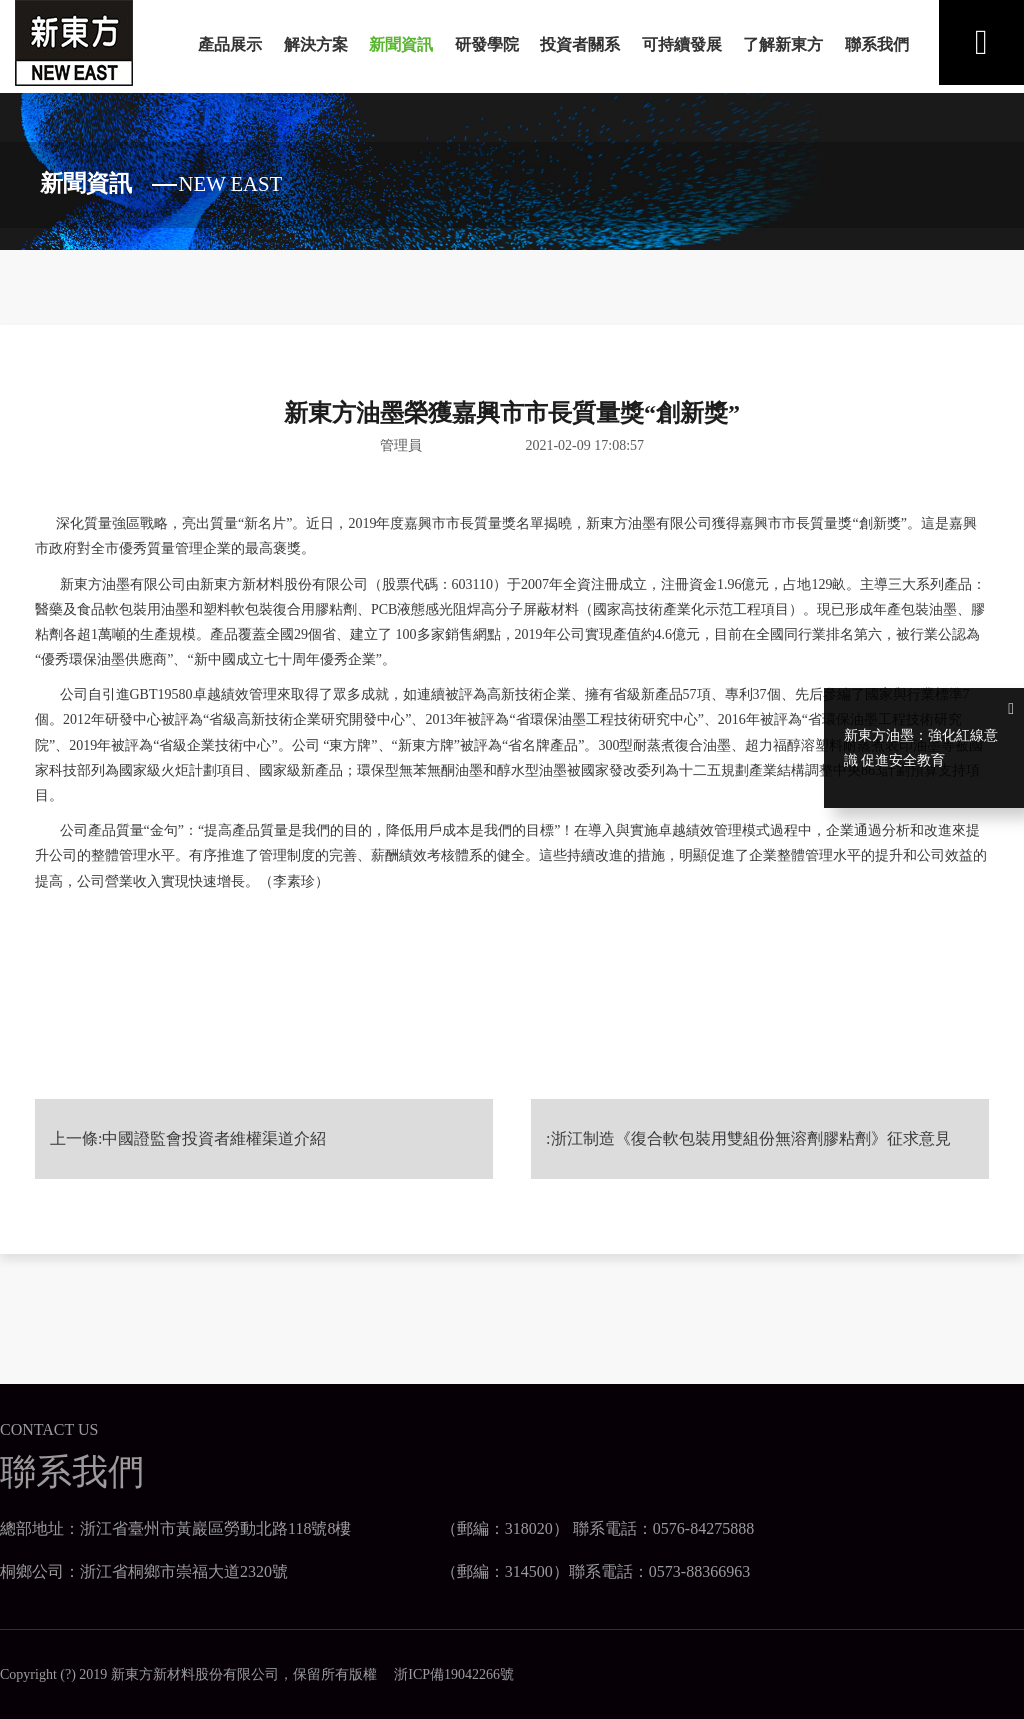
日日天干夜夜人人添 (27, 1713)
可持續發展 (682, 44)
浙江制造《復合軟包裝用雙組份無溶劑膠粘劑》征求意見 (751, 1128)
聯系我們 (877, 44)
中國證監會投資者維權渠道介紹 (214, 1128)
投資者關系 (580, 44)
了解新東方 (783, 44)
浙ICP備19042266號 (447, 1664)
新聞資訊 (401, 44)
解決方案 (316, 44)
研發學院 (487, 44)
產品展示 (230, 44)
